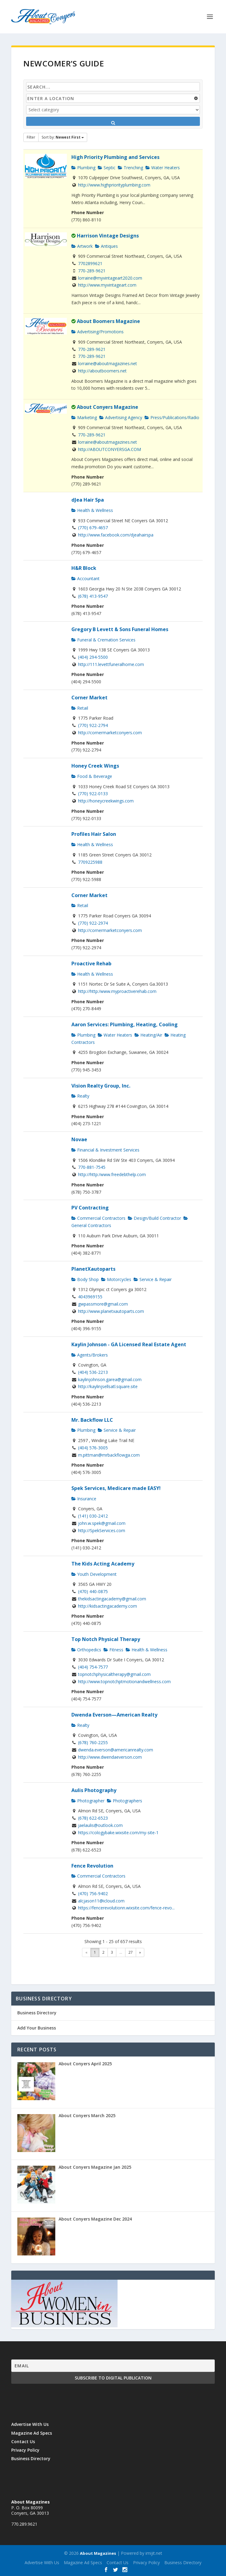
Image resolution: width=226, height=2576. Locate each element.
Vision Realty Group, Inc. (100, 1085)
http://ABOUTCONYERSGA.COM (109, 449)
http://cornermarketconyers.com (110, 732)
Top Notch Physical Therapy (105, 1639)
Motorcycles (116, 1279)
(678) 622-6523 (93, 1818)
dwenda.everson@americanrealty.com (115, 1750)
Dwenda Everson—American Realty (114, 1714)
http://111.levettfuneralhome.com (111, 664)
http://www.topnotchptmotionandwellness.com (124, 1681)
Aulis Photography (93, 1790)
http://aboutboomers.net (102, 371)
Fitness (113, 1650)
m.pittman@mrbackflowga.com (109, 1455)
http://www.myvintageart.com (107, 285)
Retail (79, 708)
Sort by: (63, 137)
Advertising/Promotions (97, 332)
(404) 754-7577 (93, 1667)
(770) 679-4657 (93, 527)
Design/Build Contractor (154, 1218)
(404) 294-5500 (93, 657)
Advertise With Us (30, 2424)
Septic (106, 167)
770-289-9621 (91, 271)
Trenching (130, 167)
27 (130, 1952)
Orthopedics (86, 1650)
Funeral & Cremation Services (103, 640)
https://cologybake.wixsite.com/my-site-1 (118, 1832)
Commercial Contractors (98, 1218)
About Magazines (98, 2553)
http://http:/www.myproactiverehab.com (117, 991)
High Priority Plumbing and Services (115, 157)
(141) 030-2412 (93, 1516)
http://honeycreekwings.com (106, 801)
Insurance (83, 1499)
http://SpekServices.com (101, 1530)
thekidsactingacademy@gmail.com (112, 1599)
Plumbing (83, 167)
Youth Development (94, 1574)
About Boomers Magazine (108, 321)
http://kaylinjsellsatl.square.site (108, 1386)
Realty (80, 1096)
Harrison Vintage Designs (108, 235)
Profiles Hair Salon (93, 834)
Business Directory (36, 2013)
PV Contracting (90, 1207)
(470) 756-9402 (93, 1893)
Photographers (124, 1801)
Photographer (87, 1801)
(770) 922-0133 (93, 793)
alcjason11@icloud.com (101, 1901)
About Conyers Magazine (107, 407)
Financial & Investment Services (105, 1150)
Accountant (85, 578)
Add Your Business (36, 2028)
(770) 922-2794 (93, 725)
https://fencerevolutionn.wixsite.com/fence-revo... (126, 1908)
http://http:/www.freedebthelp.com (112, 1174)
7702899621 (90, 263)
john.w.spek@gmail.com (101, 1523)
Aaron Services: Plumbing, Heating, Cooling (124, 1024)
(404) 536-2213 (93, 1372)
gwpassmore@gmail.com (103, 1304)
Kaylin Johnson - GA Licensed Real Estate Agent (128, 1344)
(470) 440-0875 (93, 1591)
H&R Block (83, 568)
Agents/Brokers (89, 1355)
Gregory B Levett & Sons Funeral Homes (119, 629)
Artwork (82, 246)
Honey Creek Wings (95, 765)
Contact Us (23, 2441)
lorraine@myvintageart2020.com (110, 278)
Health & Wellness (92, 510)
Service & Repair (153, 1279)
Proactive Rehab (91, 963)
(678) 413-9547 (93, 596)
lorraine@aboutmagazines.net (107, 363)
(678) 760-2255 (93, 1742)
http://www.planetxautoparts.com (111, 1311)
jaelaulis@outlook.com (100, 1825)
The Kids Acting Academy (102, 1563)
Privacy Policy (25, 2450)
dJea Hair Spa (87, 499)
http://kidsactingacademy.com (107, 1606)
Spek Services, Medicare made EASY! (116, 1488)
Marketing (84, 417)
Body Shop (85, 1279)
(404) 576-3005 (93, 1448)
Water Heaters (163, 167)
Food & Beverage (91, 776)
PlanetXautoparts (93, 1269)
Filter (31, 137)
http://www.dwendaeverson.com (110, 1757)
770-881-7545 (91, 1167)
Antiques (106, 246)
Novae (79, 1139)
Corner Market (89, 697)
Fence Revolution (92, 1865)
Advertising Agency (120, 417)
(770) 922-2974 (93, 923)
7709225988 (90, 862)
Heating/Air (148, 1035)
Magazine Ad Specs (31, 2433)
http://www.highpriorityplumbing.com (114, 185)
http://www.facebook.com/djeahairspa (115, 535)
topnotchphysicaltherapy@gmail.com (114, 1674)
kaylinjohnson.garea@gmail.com (110, 1379)
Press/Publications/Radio (172, 417)
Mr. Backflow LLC (92, 1420)
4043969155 (90, 1297)
